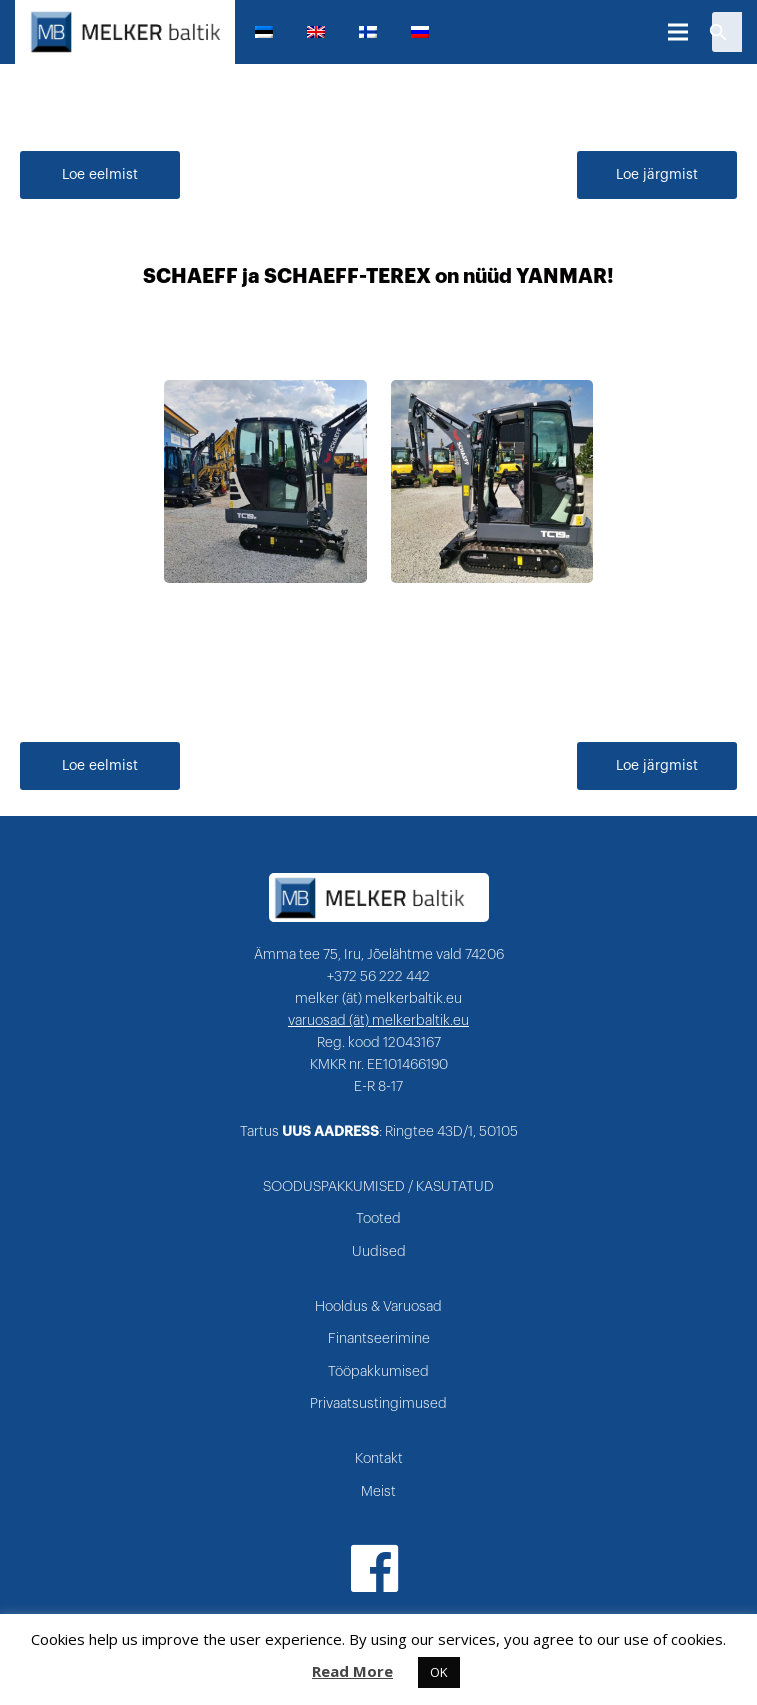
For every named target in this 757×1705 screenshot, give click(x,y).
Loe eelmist (100, 175)
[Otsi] (718, 33)
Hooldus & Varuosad (378, 1307)
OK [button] (439, 1672)
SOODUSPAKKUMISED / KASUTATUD (378, 1187)
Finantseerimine (379, 1339)
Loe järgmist (657, 175)
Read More (352, 1671)
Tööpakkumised (378, 1372)
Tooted (378, 1219)
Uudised (379, 1252)
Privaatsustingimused (378, 1404)
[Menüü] (678, 32)
